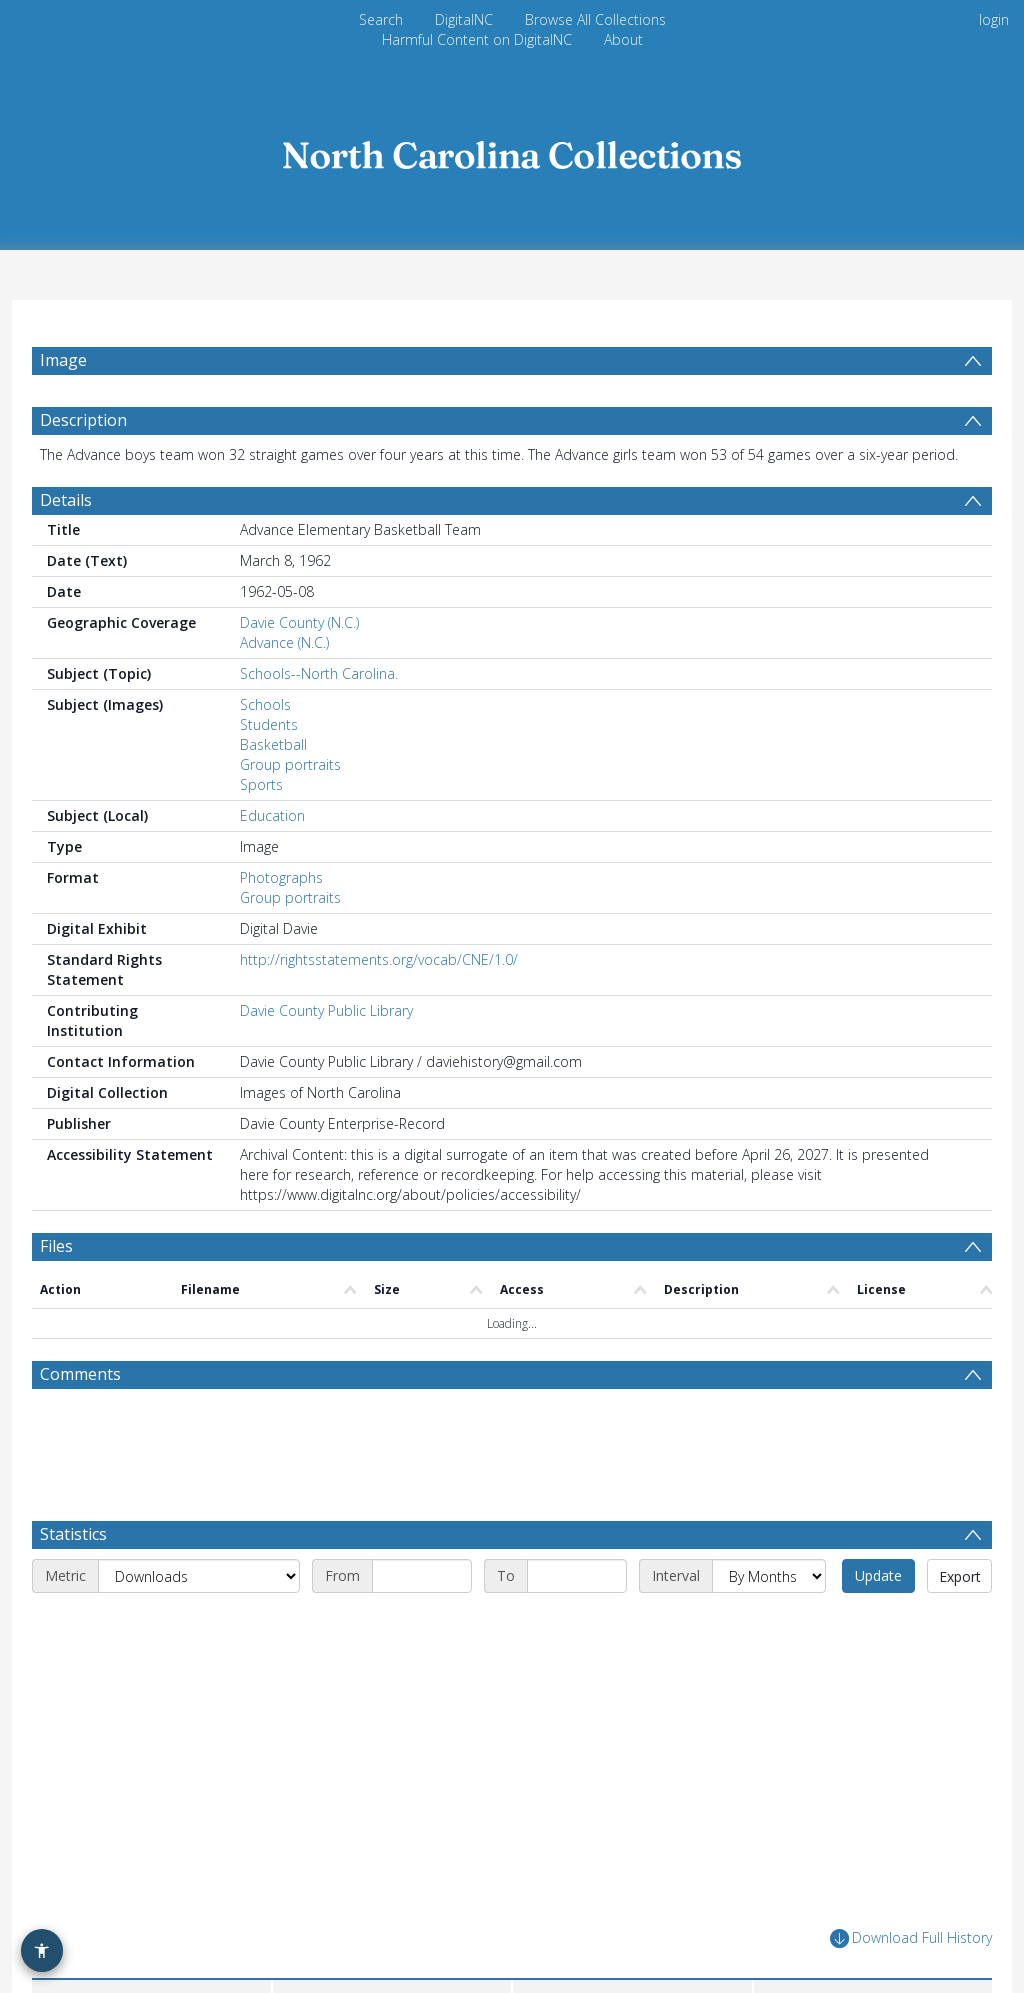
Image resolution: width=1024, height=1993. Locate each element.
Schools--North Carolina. (319, 721)
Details (66, 548)
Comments (80, 1422)
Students (269, 772)
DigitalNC (464, 19)
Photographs (281, 925)
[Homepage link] (512, 149)
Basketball (273, 792)
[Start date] (422, 1544)
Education (272, 863)
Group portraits (290, 812)
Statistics (73, 1502)
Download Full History (911, 1906)
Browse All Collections (595, 19)
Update (878, 1543)
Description (83, 468)
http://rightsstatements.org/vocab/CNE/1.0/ (379, 1007)
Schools (265, 752)
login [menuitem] (994, 19)
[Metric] (199, 1544)
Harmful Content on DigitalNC (477, 39)
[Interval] (769, 1544)
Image (63, 360)
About (623, 39)
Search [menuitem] (381, 19)
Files (56, 1294)
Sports (261, 832)
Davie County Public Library (326, 1058)
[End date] (577, 1544)
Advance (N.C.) (284, 690)
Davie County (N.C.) (299, 670)
